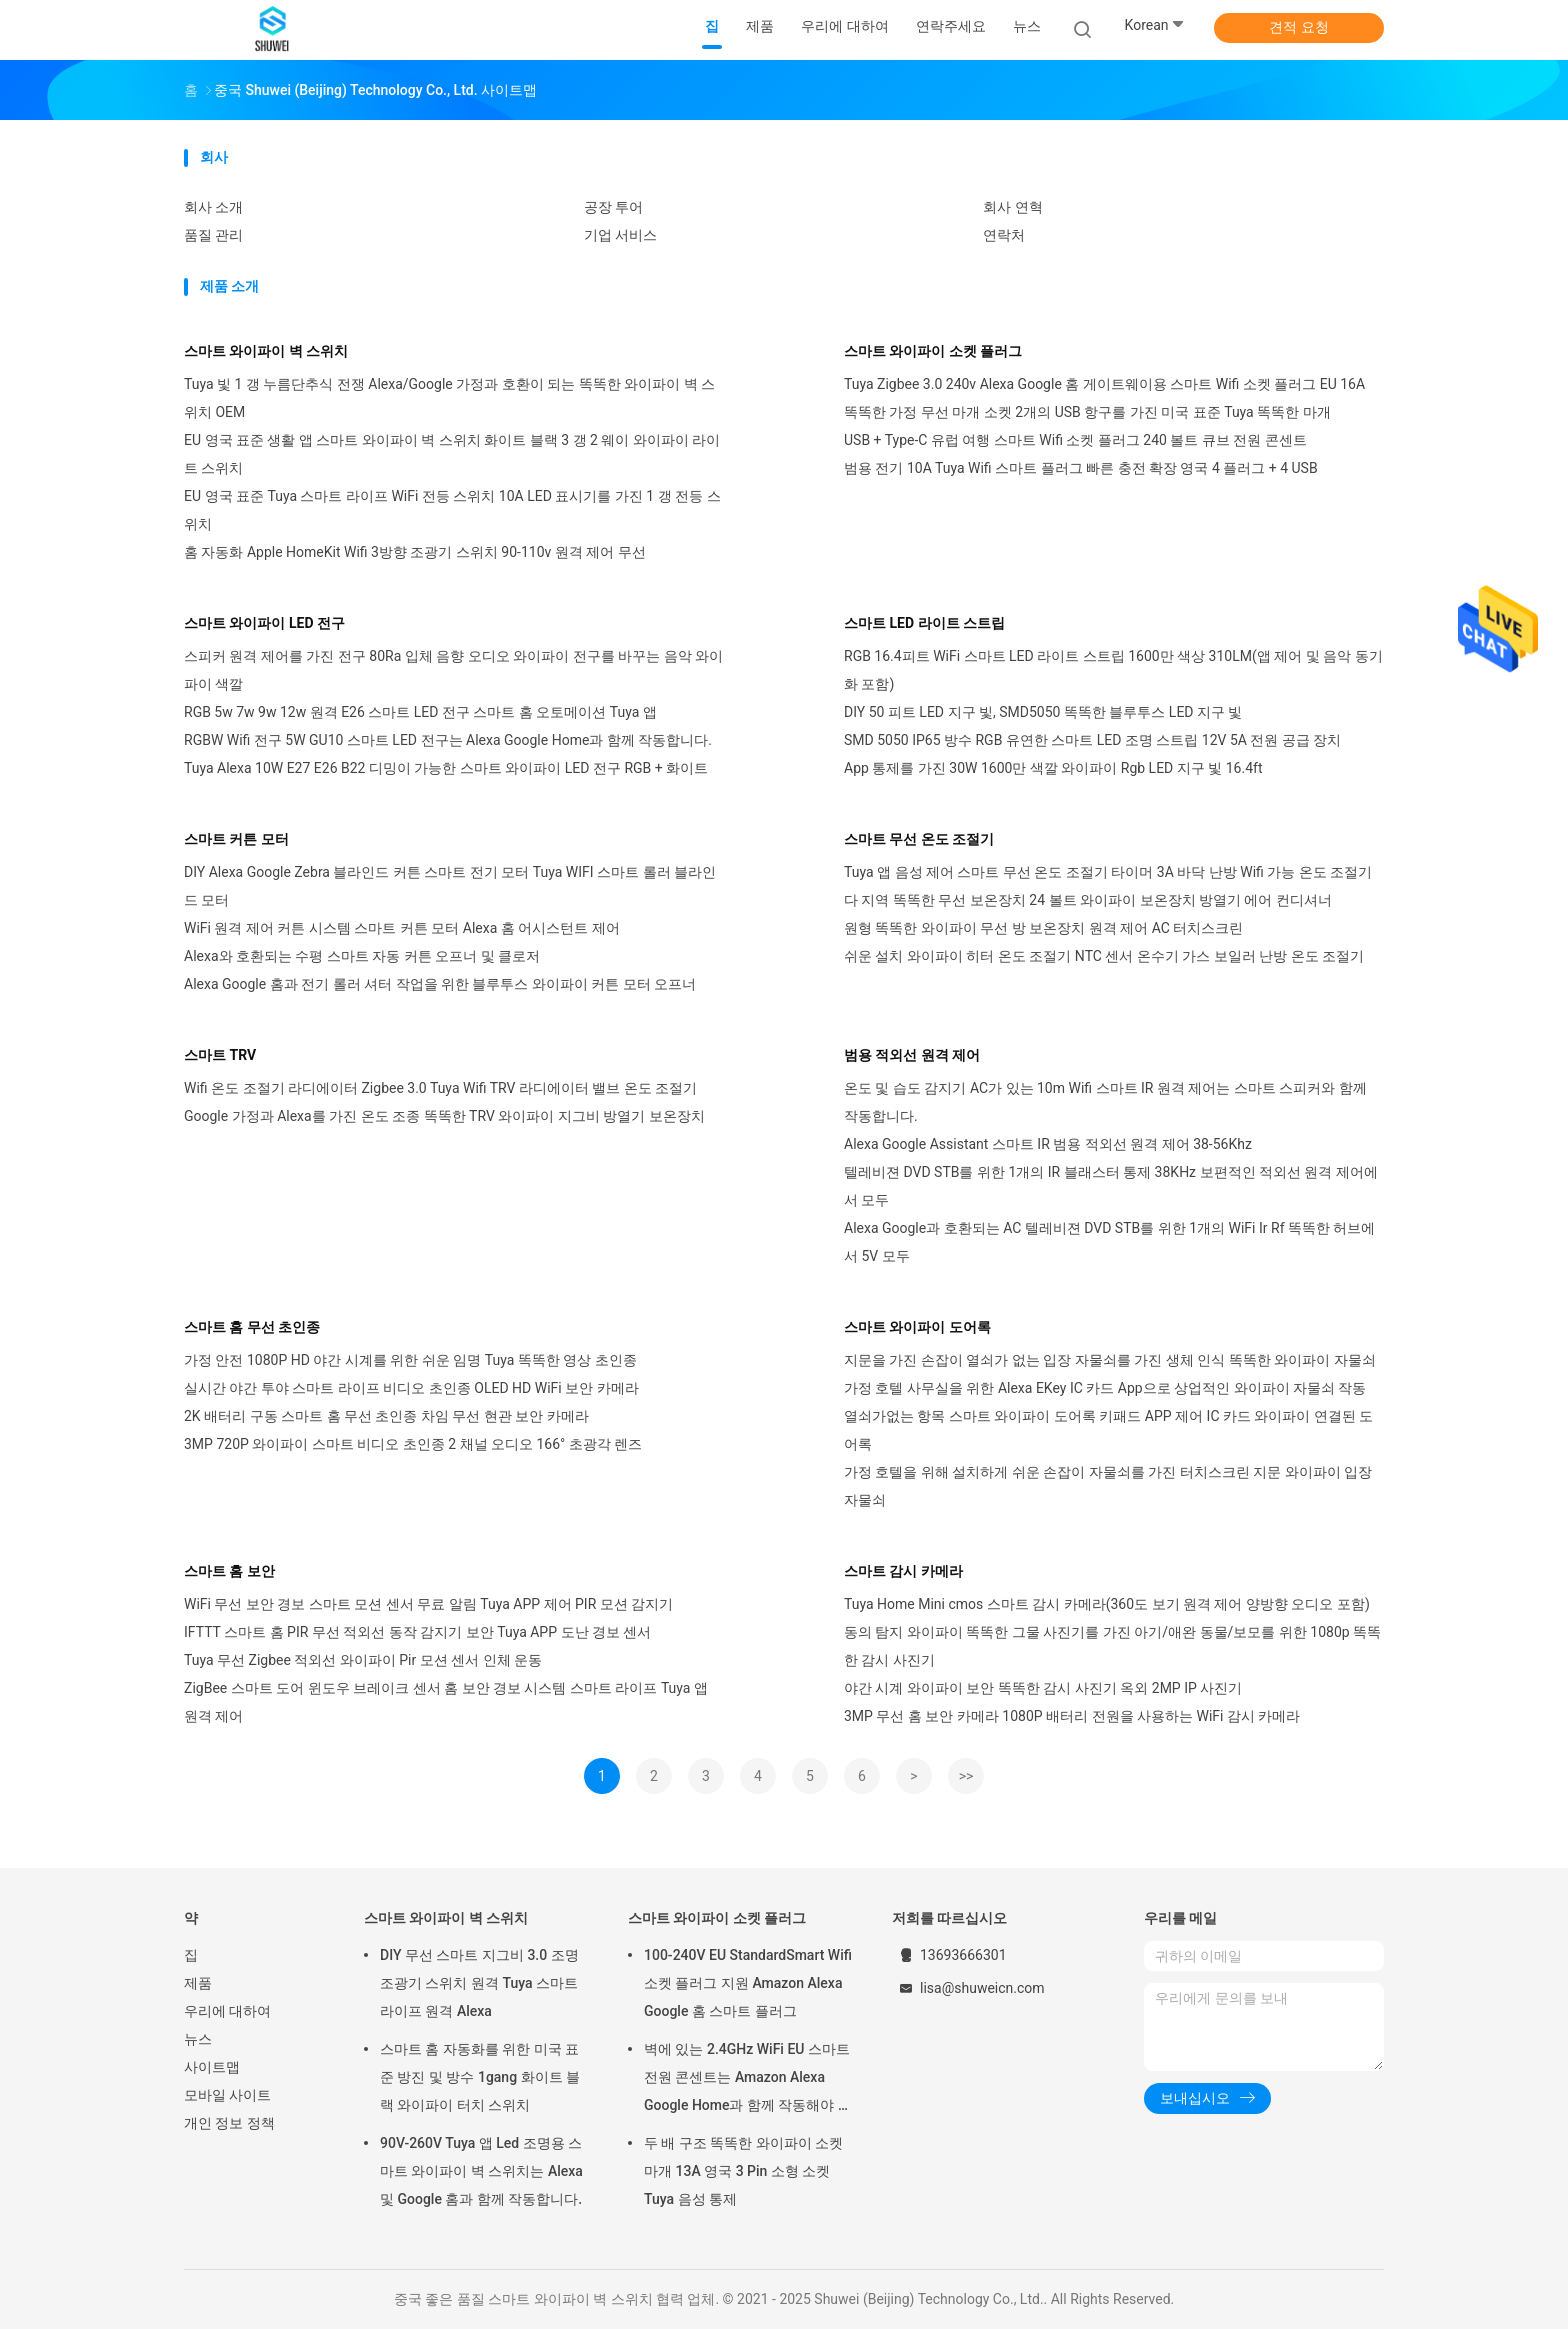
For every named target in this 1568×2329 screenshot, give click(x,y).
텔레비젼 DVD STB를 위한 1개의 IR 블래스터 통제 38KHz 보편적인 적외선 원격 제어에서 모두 (1111, 1186)
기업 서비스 (620, 235)
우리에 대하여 (227, 2011)
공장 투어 (613, 207)
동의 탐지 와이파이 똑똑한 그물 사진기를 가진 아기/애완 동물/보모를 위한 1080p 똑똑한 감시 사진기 (1112, 1646)
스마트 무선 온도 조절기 (919, 839)
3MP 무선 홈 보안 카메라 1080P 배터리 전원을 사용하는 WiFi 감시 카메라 (1072, 1716)
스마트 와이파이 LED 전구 (264, 623)
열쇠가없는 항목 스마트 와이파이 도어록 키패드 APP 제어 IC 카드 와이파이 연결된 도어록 (1108, 1430)
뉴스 (198, 2039)
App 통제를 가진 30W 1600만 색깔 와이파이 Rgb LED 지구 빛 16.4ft (1053, 768)
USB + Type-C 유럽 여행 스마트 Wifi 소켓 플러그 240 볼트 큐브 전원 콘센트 (1075, 440)
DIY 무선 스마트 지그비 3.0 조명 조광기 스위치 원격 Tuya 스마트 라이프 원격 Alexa (479, 1983)
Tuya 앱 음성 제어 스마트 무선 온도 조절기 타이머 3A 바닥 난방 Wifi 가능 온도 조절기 (1108, 872)
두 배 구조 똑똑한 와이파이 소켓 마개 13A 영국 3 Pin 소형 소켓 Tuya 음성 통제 (743, 2171)
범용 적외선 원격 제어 (912, 1055)
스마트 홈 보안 (229, 1571)
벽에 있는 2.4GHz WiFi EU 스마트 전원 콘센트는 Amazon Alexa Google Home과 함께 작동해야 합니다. (748, 2080)
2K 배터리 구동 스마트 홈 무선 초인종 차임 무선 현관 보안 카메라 (386, 1416)
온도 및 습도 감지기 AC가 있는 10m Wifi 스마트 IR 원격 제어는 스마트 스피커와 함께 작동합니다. (1105, 1102)
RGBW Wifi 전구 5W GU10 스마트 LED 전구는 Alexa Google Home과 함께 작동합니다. (448, 740)
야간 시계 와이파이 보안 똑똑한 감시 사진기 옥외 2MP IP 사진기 (1043, 1688)
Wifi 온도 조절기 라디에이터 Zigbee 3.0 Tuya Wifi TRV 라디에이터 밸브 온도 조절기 (440, 1088)
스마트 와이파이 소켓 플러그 (933, 351)
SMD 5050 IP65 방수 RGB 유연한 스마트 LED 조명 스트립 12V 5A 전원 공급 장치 (1092, 740)
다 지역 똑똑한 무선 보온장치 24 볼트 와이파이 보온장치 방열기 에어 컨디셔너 (1088, 900)
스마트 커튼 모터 (236, 839)
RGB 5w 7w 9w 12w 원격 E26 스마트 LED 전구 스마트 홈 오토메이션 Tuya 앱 (420, 712)
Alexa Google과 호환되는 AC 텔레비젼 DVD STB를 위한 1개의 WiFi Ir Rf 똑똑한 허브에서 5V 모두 (1109, 1242)
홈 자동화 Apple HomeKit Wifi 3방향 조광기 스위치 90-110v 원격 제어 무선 (415, 552)
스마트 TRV (220, 1055)
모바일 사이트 (227, 2095)
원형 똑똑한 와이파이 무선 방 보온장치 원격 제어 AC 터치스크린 (1043, 928)
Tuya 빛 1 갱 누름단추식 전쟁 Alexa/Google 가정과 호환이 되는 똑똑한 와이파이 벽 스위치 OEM (449, 398)
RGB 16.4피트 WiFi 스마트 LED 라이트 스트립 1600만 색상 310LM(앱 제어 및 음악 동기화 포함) (1113, 670)
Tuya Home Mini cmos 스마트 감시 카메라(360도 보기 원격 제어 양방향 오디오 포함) (1107, 1604)
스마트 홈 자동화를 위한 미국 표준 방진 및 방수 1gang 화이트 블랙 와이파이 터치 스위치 (480, 2077)
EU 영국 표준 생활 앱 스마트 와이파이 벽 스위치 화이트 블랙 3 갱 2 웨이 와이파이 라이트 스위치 (452, 454)
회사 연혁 (1012, 207)
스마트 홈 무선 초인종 (252, 1327)
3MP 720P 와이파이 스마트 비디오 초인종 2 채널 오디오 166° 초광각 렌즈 (413, 1444)
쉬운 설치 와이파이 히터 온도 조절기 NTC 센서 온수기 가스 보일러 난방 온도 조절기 (1104, 956)
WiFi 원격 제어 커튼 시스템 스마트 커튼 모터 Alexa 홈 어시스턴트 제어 (402, 928)
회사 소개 (213, 207)
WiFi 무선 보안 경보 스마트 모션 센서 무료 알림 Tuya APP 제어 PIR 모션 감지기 (428, 1604)
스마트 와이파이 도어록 (917, 1327)
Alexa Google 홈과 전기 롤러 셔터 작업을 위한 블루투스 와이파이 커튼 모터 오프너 (440, 984)
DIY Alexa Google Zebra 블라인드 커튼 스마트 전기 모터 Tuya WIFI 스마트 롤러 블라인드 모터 (450, 886)
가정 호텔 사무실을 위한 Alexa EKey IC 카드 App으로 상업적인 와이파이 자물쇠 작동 (1105, 1388)
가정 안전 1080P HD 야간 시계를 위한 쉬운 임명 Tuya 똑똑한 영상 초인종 (410, 1360)
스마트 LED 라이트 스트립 (924, 623)
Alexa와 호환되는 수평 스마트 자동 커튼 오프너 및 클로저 (362, 956)
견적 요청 (1298, 27)
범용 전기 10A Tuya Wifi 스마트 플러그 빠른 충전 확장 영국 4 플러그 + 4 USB (1081, 468)
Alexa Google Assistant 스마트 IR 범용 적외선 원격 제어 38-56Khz (1048, 1144)
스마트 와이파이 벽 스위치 (266, 351)
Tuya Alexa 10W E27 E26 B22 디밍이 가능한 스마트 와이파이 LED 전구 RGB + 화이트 (446, 768)
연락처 (1004, 235)
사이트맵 (212, 2067)
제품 (198, 1983)
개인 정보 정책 (229, 2123)
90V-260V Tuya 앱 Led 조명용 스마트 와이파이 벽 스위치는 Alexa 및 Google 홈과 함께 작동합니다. (481, 2171)
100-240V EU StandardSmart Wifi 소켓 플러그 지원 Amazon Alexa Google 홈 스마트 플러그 (748, 1983)
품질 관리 (213, 235)
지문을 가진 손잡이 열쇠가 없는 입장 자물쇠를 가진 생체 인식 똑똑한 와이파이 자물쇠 (1110, 1360)
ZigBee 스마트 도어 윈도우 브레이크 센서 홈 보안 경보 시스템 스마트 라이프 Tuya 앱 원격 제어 (446, 1702)
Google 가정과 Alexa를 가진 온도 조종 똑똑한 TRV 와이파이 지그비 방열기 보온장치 (444, 1116)
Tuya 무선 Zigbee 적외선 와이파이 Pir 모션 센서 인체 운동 (363, 1660)
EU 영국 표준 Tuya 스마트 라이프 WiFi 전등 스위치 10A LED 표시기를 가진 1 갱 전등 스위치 (452, 510)
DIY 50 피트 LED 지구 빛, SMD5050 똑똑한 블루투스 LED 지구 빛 (1043, 712)
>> (966, 1776)
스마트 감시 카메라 (903, 1571)
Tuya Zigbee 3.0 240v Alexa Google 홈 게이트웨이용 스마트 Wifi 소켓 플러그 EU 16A (1104, 384)
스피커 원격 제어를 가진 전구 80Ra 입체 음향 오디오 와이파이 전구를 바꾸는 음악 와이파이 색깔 (453, 670)
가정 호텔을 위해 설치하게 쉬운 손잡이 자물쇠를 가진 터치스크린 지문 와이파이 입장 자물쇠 (1108, 1486)
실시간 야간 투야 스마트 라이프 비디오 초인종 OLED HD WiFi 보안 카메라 (411, 1388)
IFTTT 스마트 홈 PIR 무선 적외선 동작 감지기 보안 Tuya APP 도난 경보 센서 (417, 1632)
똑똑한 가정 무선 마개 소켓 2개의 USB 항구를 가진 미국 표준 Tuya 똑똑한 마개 (1087, 412)
